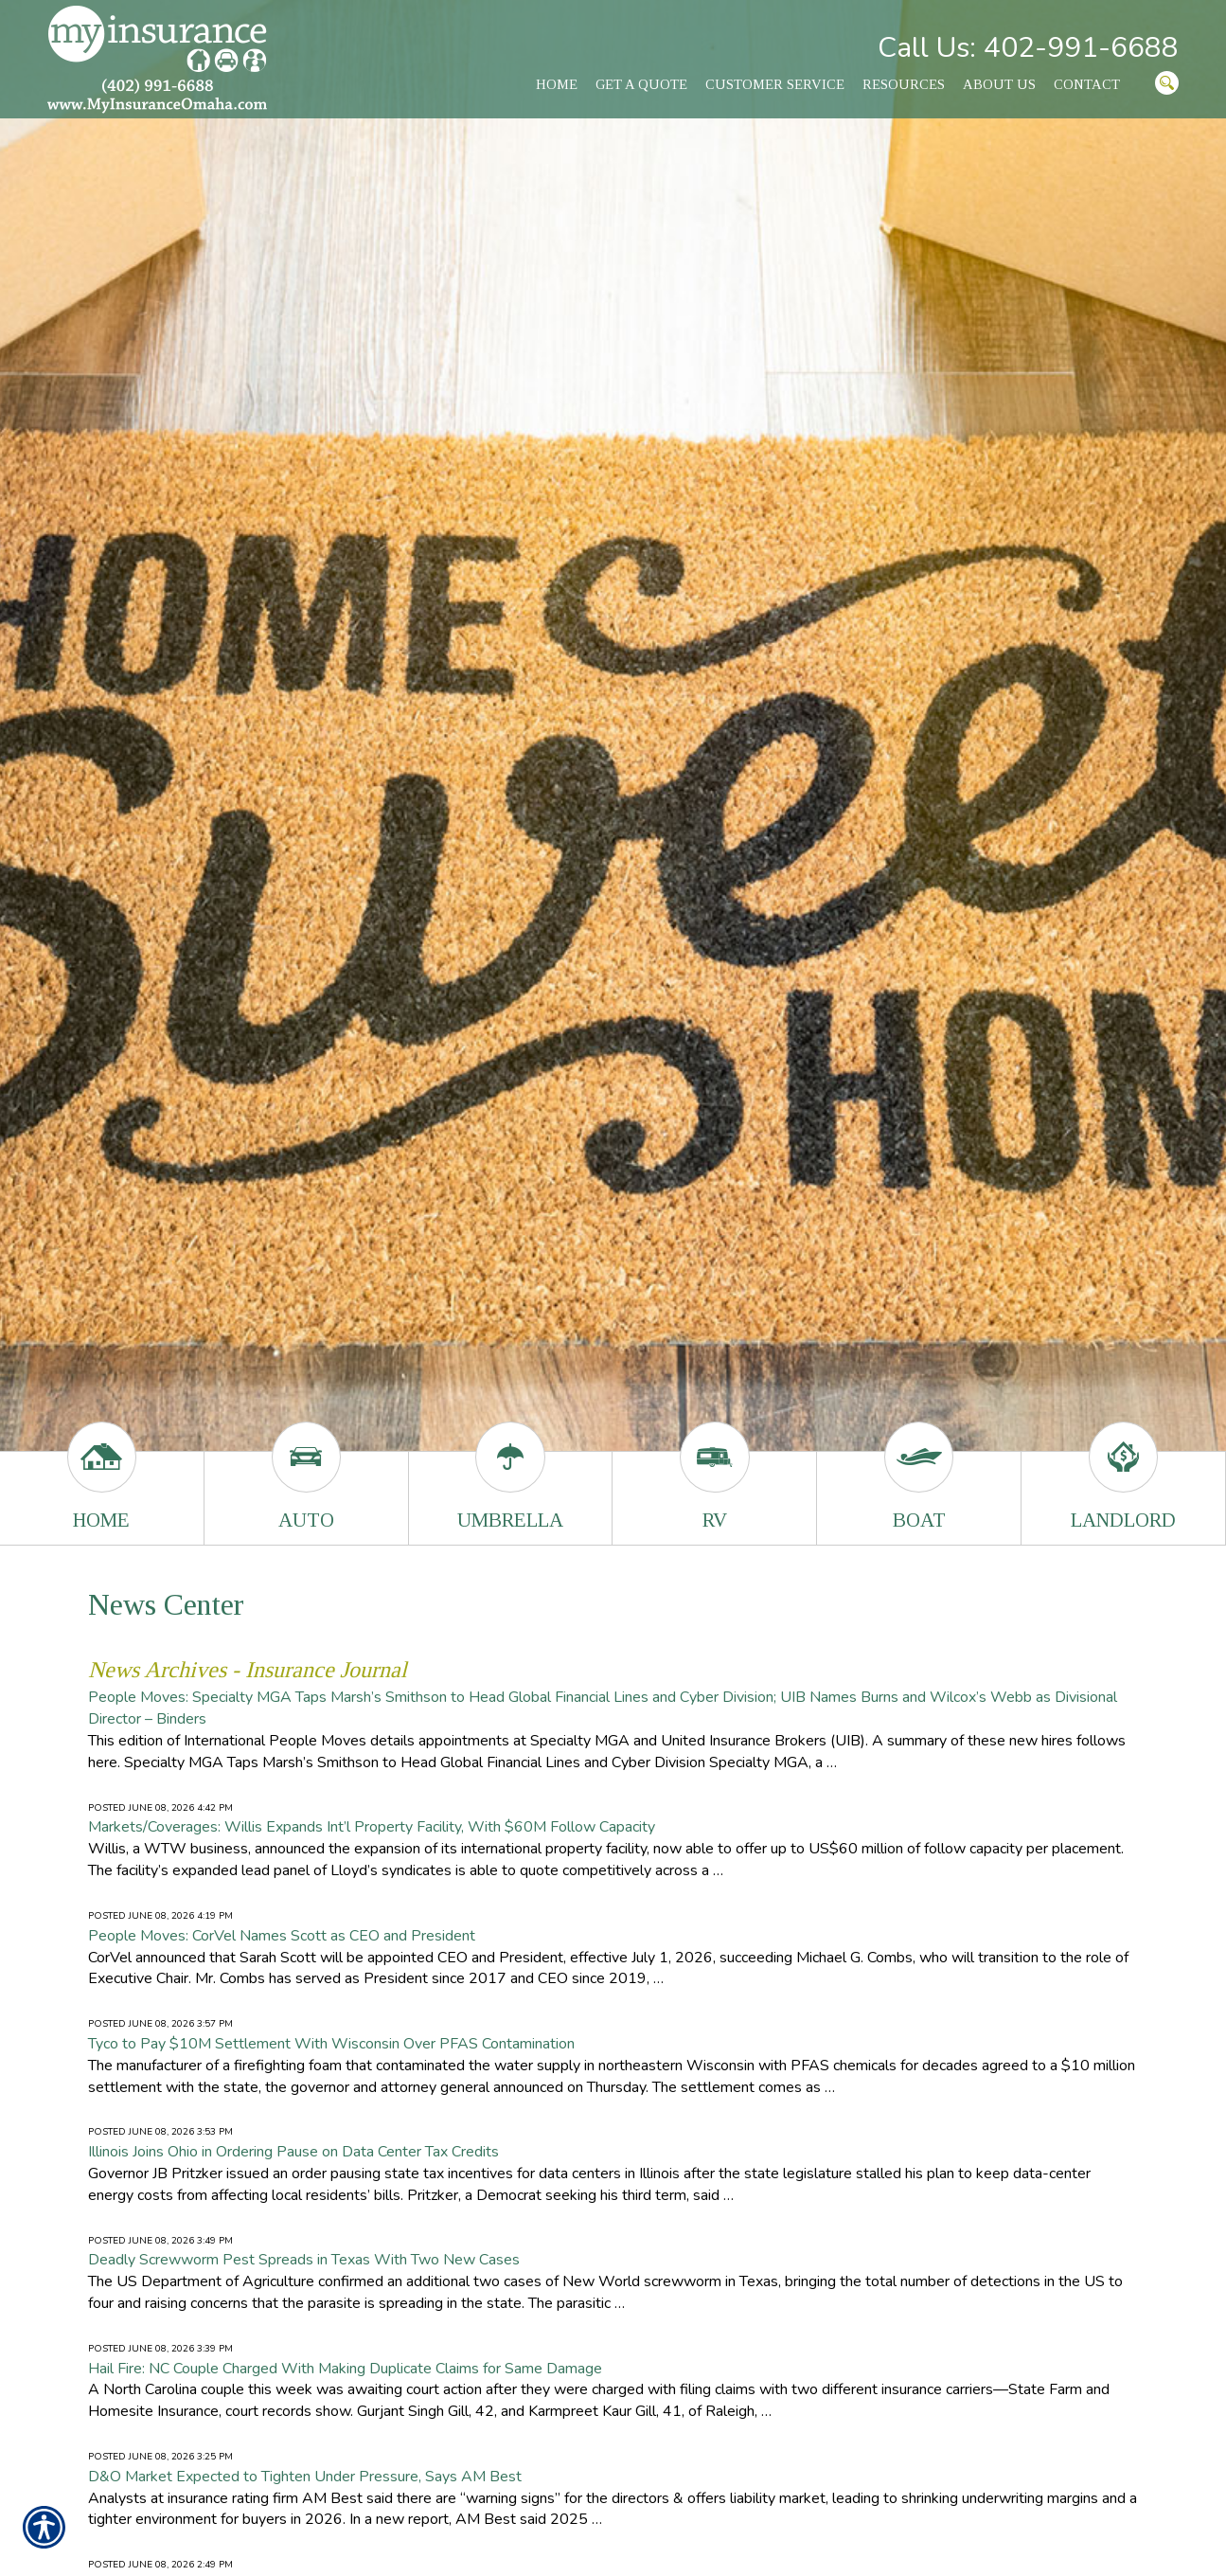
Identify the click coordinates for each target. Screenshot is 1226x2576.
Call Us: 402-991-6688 (1028, 47)
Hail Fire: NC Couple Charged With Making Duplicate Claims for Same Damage (345, 2368)
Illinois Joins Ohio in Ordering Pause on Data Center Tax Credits (293, 2151)
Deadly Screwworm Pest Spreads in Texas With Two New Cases (304, 2259)
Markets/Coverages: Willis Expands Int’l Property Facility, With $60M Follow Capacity (371, 1826)
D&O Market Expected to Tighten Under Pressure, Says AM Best (305, 2476)
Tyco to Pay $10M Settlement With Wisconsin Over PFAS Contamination (331, 2043)
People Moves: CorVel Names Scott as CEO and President (281, 1935)
